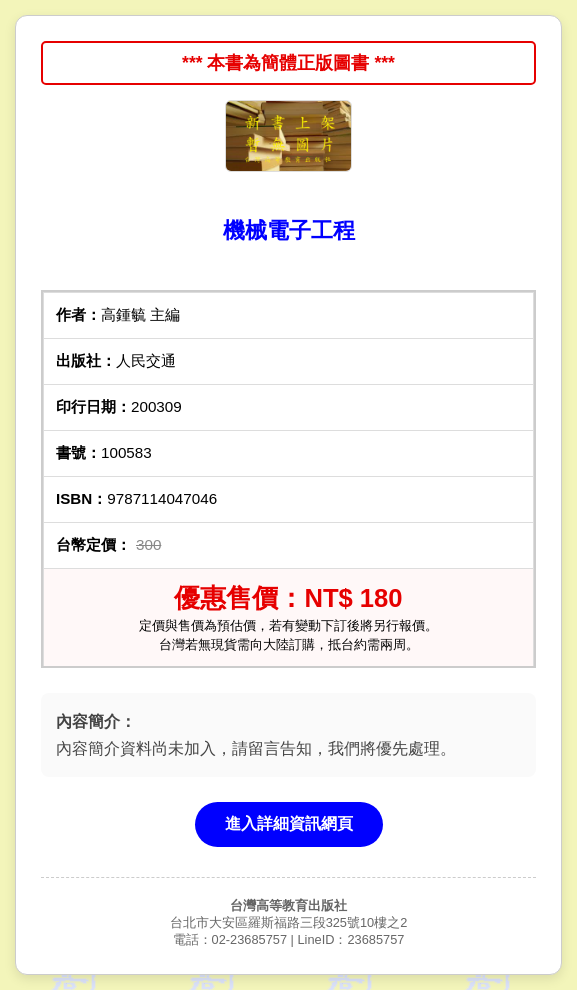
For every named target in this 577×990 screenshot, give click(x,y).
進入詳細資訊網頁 (289, 823)
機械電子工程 (289, 230)
